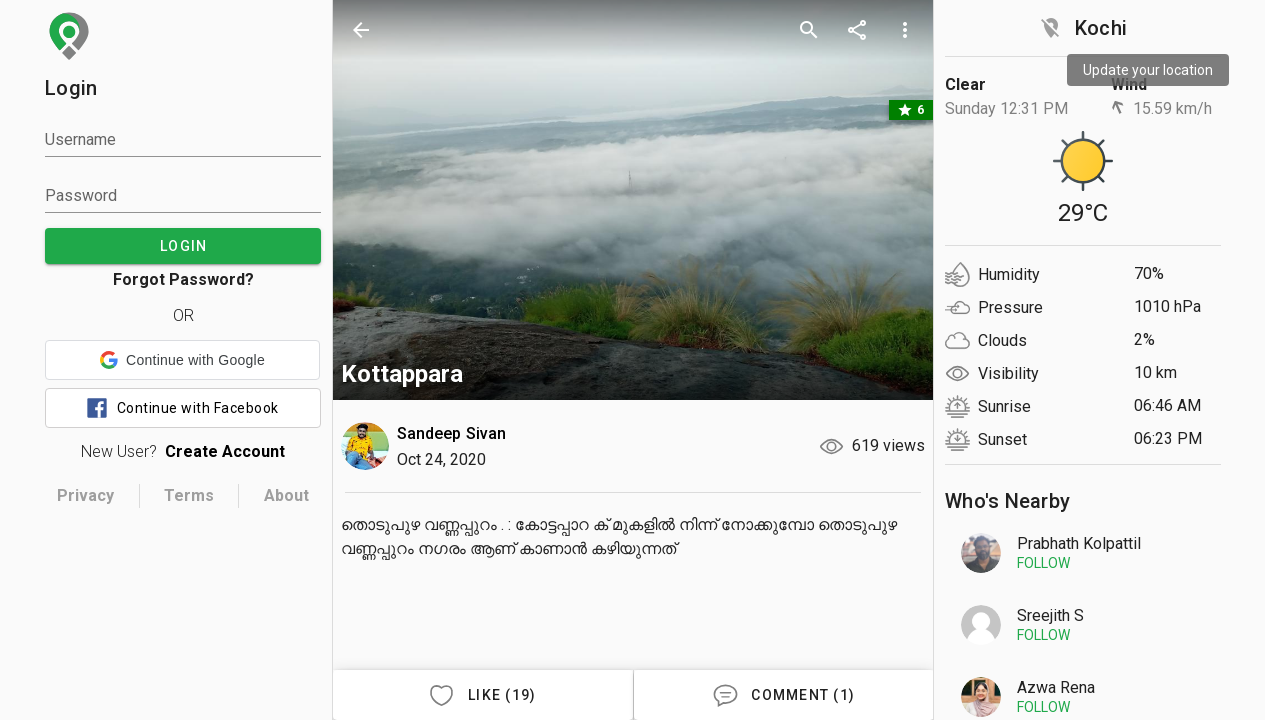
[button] (182, 360)
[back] (361, 30)
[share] (857, 30)
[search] (809, 30)
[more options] (905, 30)
